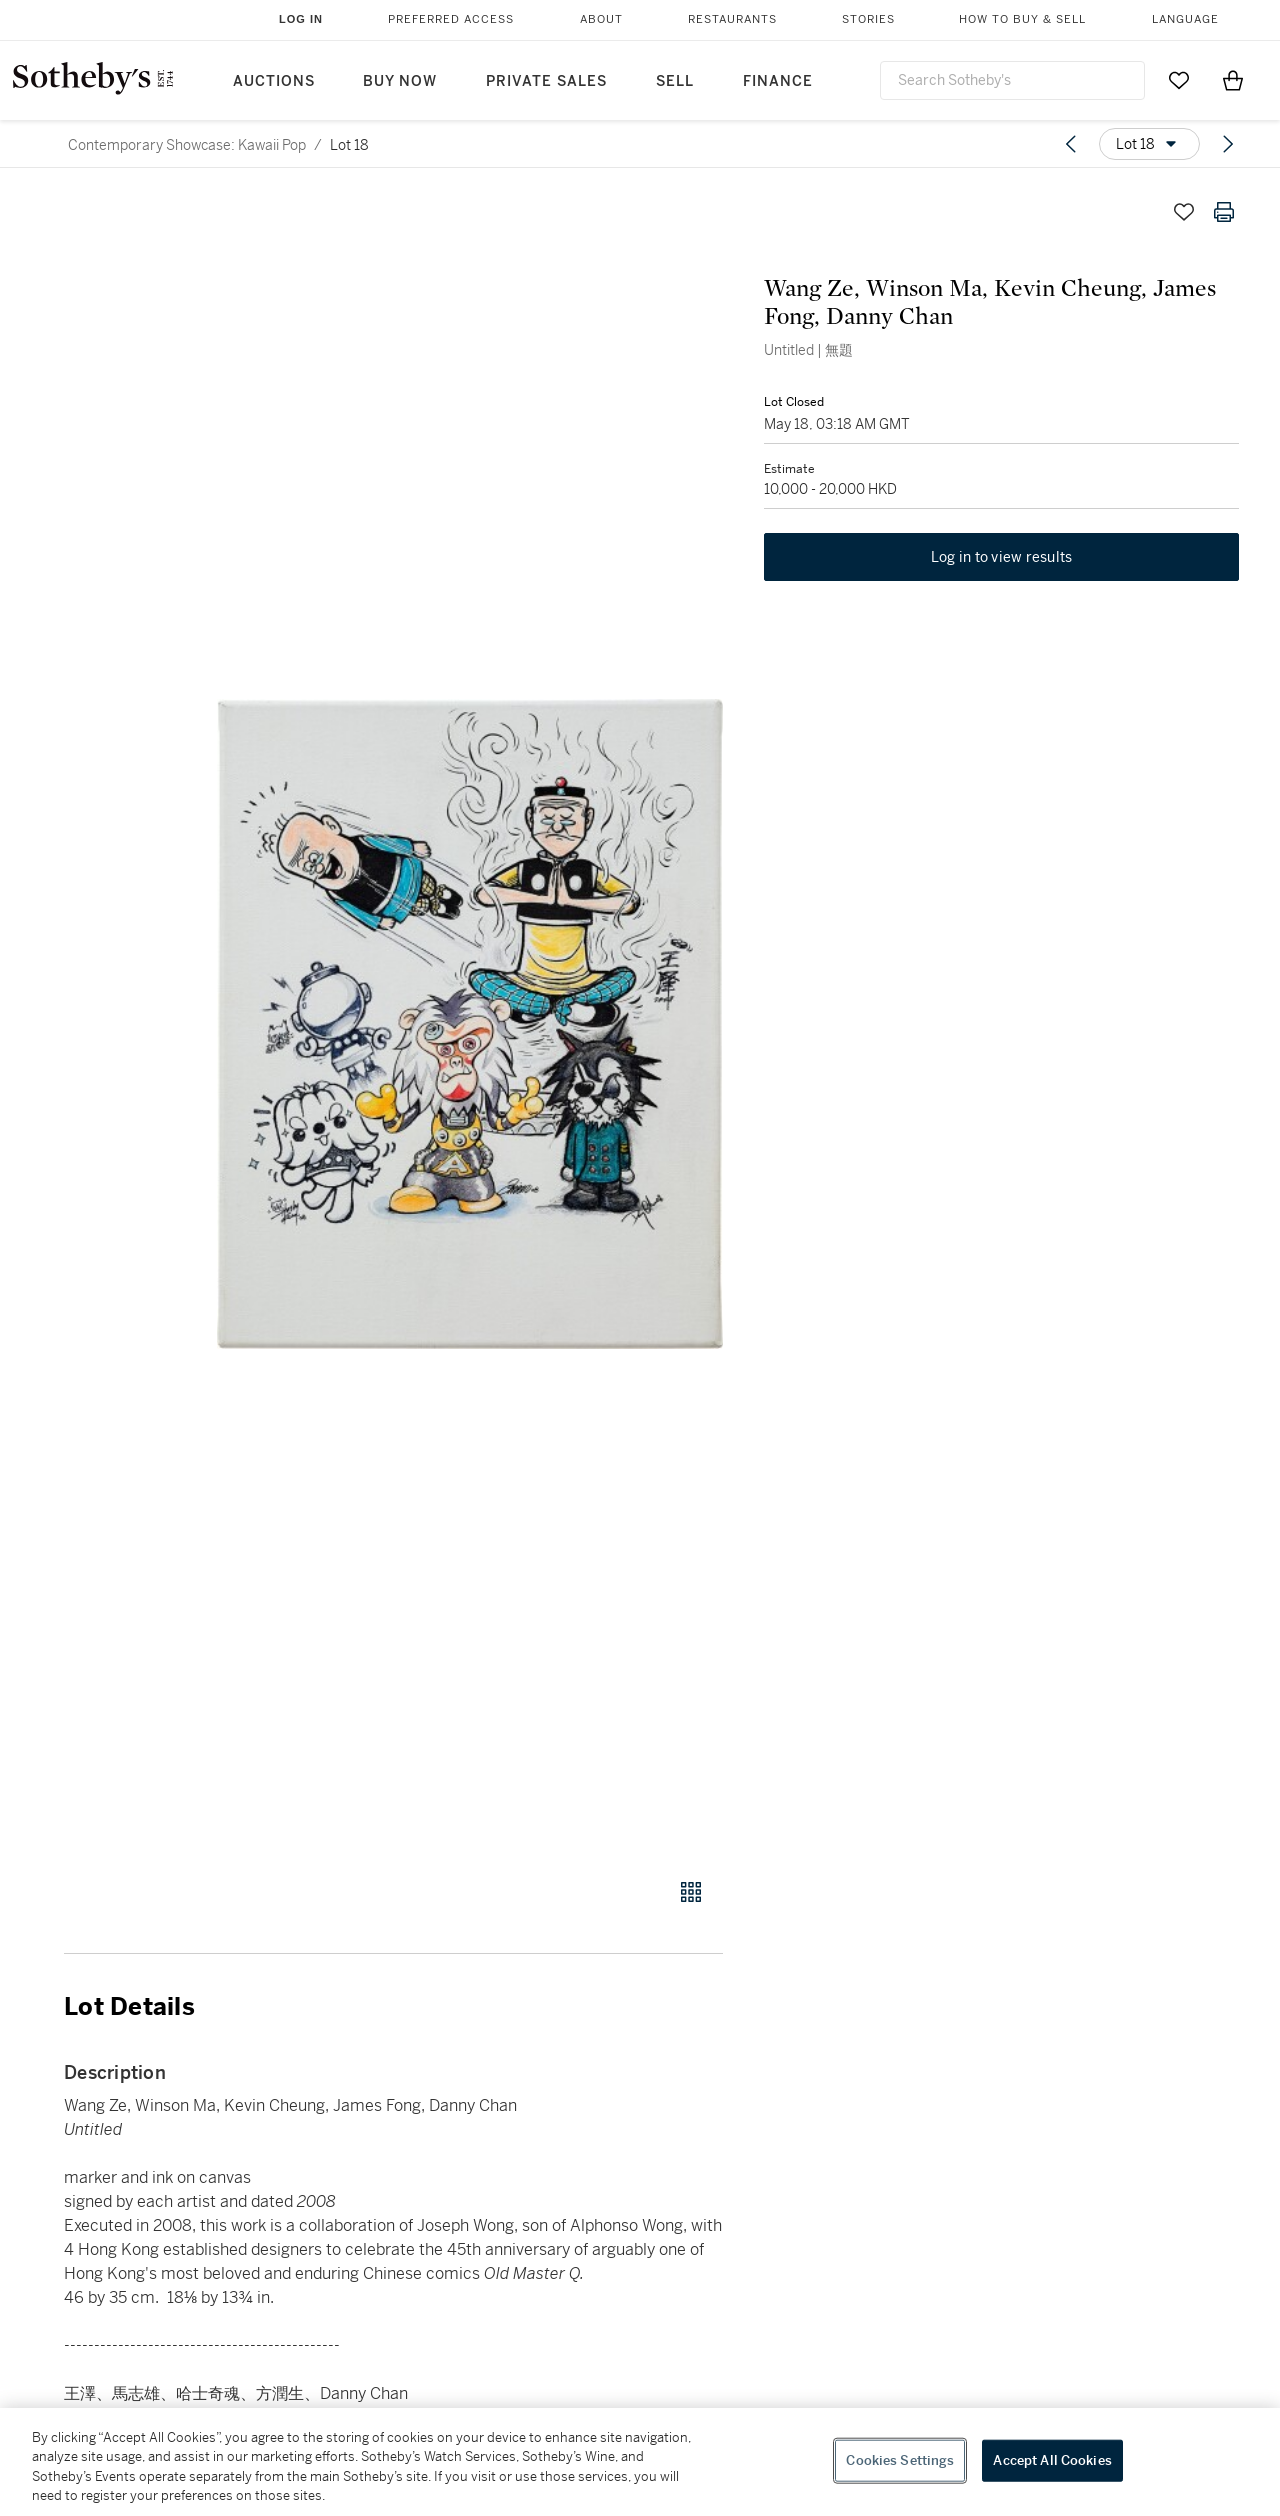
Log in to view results (1002, 558)
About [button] (601, 19)
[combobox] (1012, 80)
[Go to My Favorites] (1179, 80)
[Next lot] (1228, 144)
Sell (675, 81)
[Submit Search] (1122, 80)
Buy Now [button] (400, 81)
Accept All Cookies (1052, 2460)
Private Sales (546, 81)
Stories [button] (868, 19)
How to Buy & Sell (1022, 19)
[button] (470, 1024)
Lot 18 (349, 145)
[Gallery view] (691, 1892)
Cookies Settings (900, 2460)
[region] (640, 2462)
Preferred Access (451, 19)
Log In (301, 19)
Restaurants (732, 19)
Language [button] (1185, 19)
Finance (778, 81)
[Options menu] (1149, 144)
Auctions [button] (274, 81)
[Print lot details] (1224, 212)
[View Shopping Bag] (1233, 80)
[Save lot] (1184, 212)
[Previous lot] (1071, 144)
